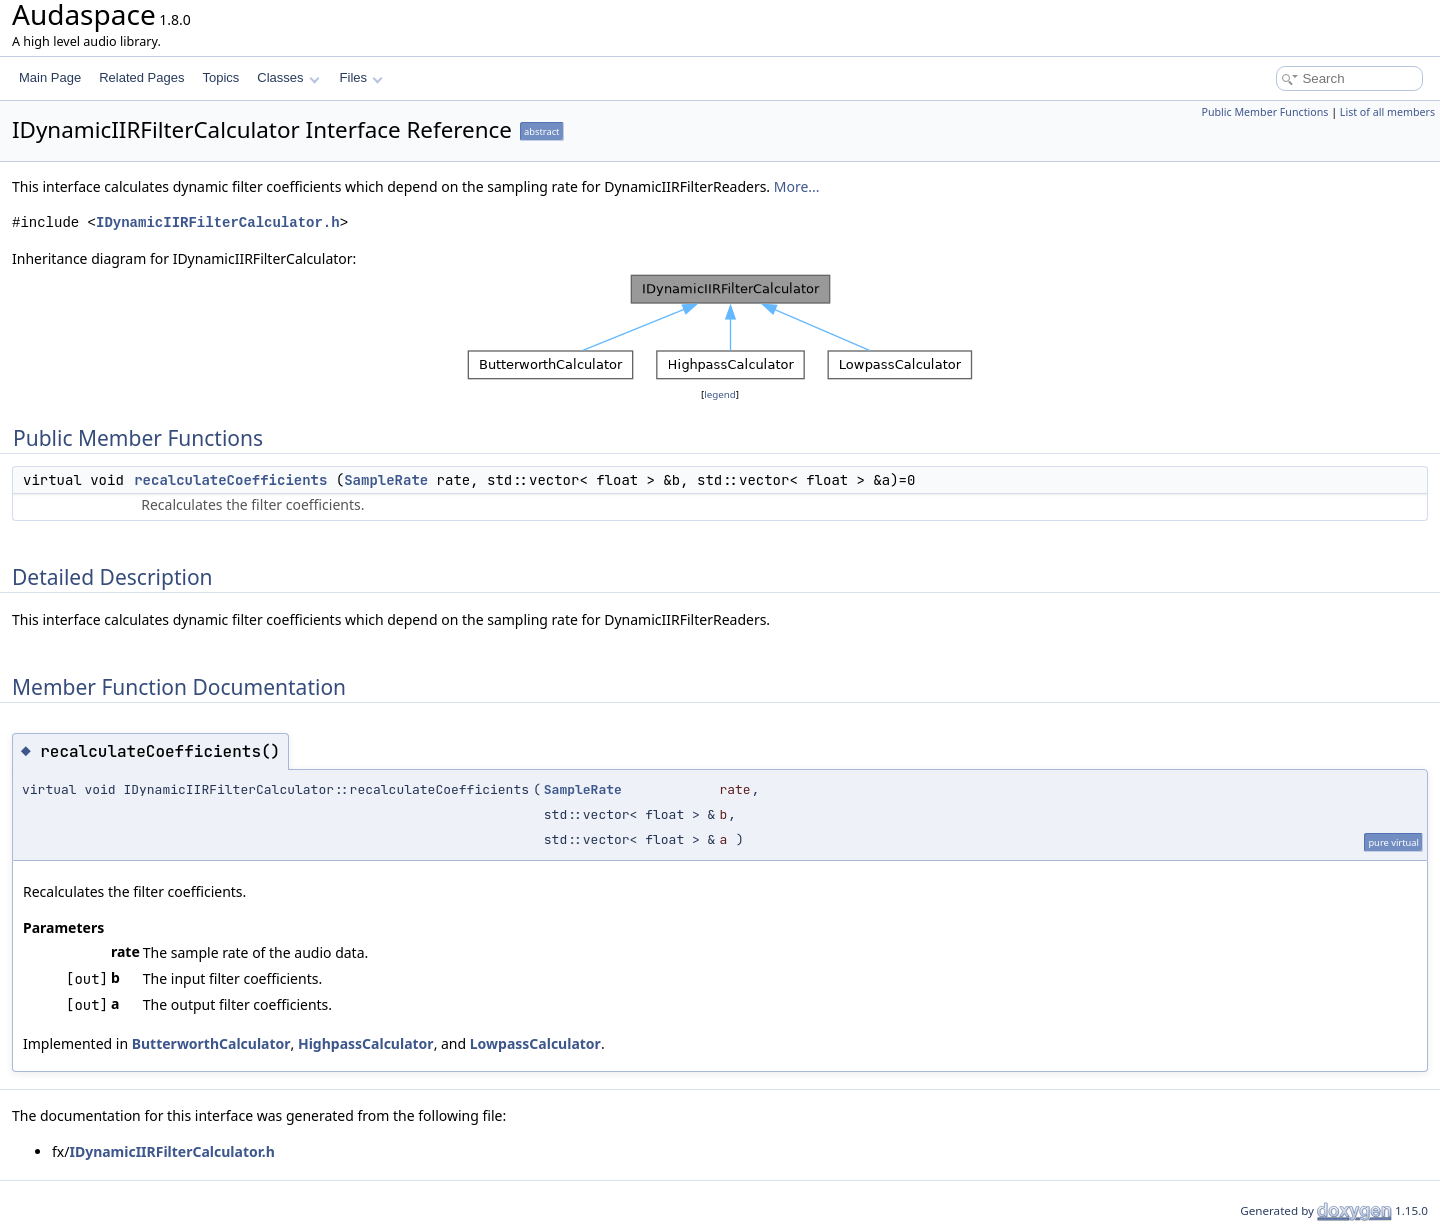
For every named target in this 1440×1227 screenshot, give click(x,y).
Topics (220, 77)
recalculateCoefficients (230, 480)
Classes (288, 77)
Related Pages (141, 77)
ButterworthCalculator (211, 1043)
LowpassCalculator (535, 1043)
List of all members (1387, 112)
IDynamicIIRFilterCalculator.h (218, 222)
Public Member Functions (1264, 112)
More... (797, 186)
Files (361, 77)
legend (720, 394)
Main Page (50, 77)
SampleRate (386, 480)
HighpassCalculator (366, 1043)
